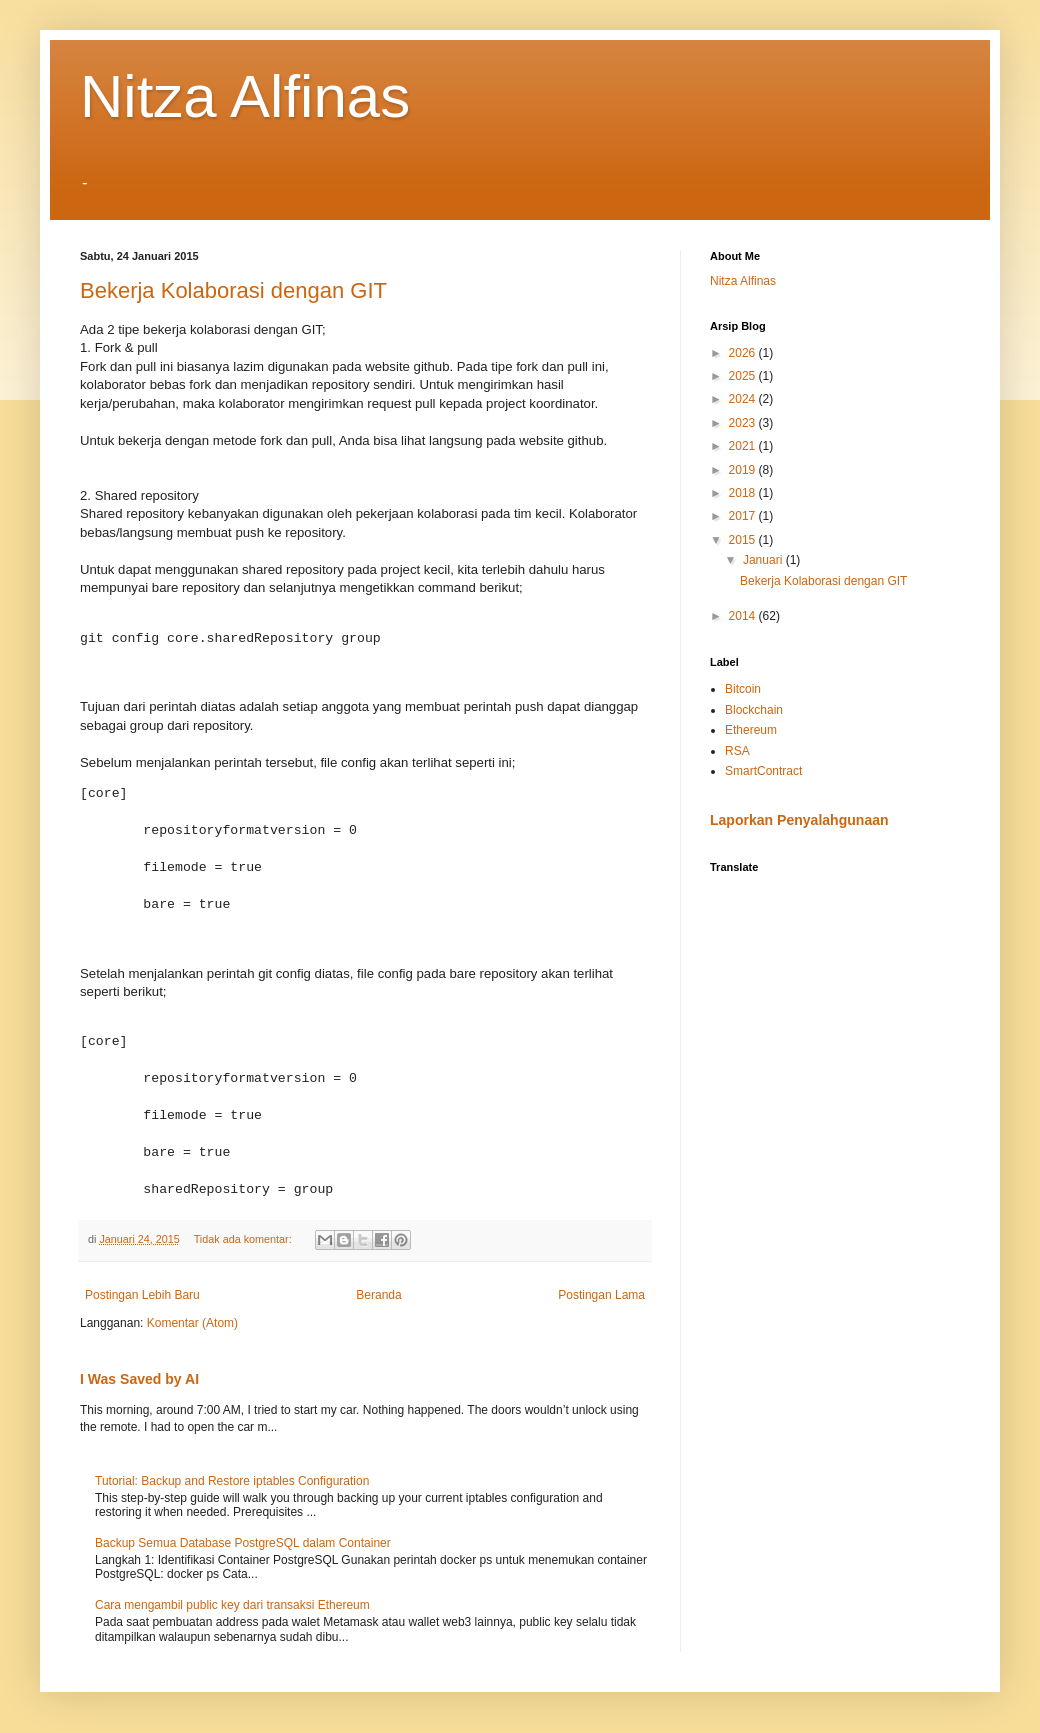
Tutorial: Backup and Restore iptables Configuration (232, 1481)
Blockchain (754, 710)
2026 (744, 353)
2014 (744, 616)
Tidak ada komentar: (244, 1239)
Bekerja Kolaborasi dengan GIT (233, 290)
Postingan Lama (601, 1295)
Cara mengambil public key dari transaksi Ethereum (232, 1605)
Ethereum (751, 730)
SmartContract (763, 771)
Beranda (378, 1295)
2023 (744, 423)
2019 (744, 470)
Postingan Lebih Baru (142, 1295)
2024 (744, 399)
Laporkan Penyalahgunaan (799, 820)
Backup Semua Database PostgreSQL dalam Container (243, 1543)
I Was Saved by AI (139, 1379)
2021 (744, 446)
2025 (744, 376)
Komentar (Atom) (192, 1323)
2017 (744, 516)
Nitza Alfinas (245, 96)
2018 (744, 493)
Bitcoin (743, 689)
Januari (764, 560)
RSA (737, 751)
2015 (744, 540)
